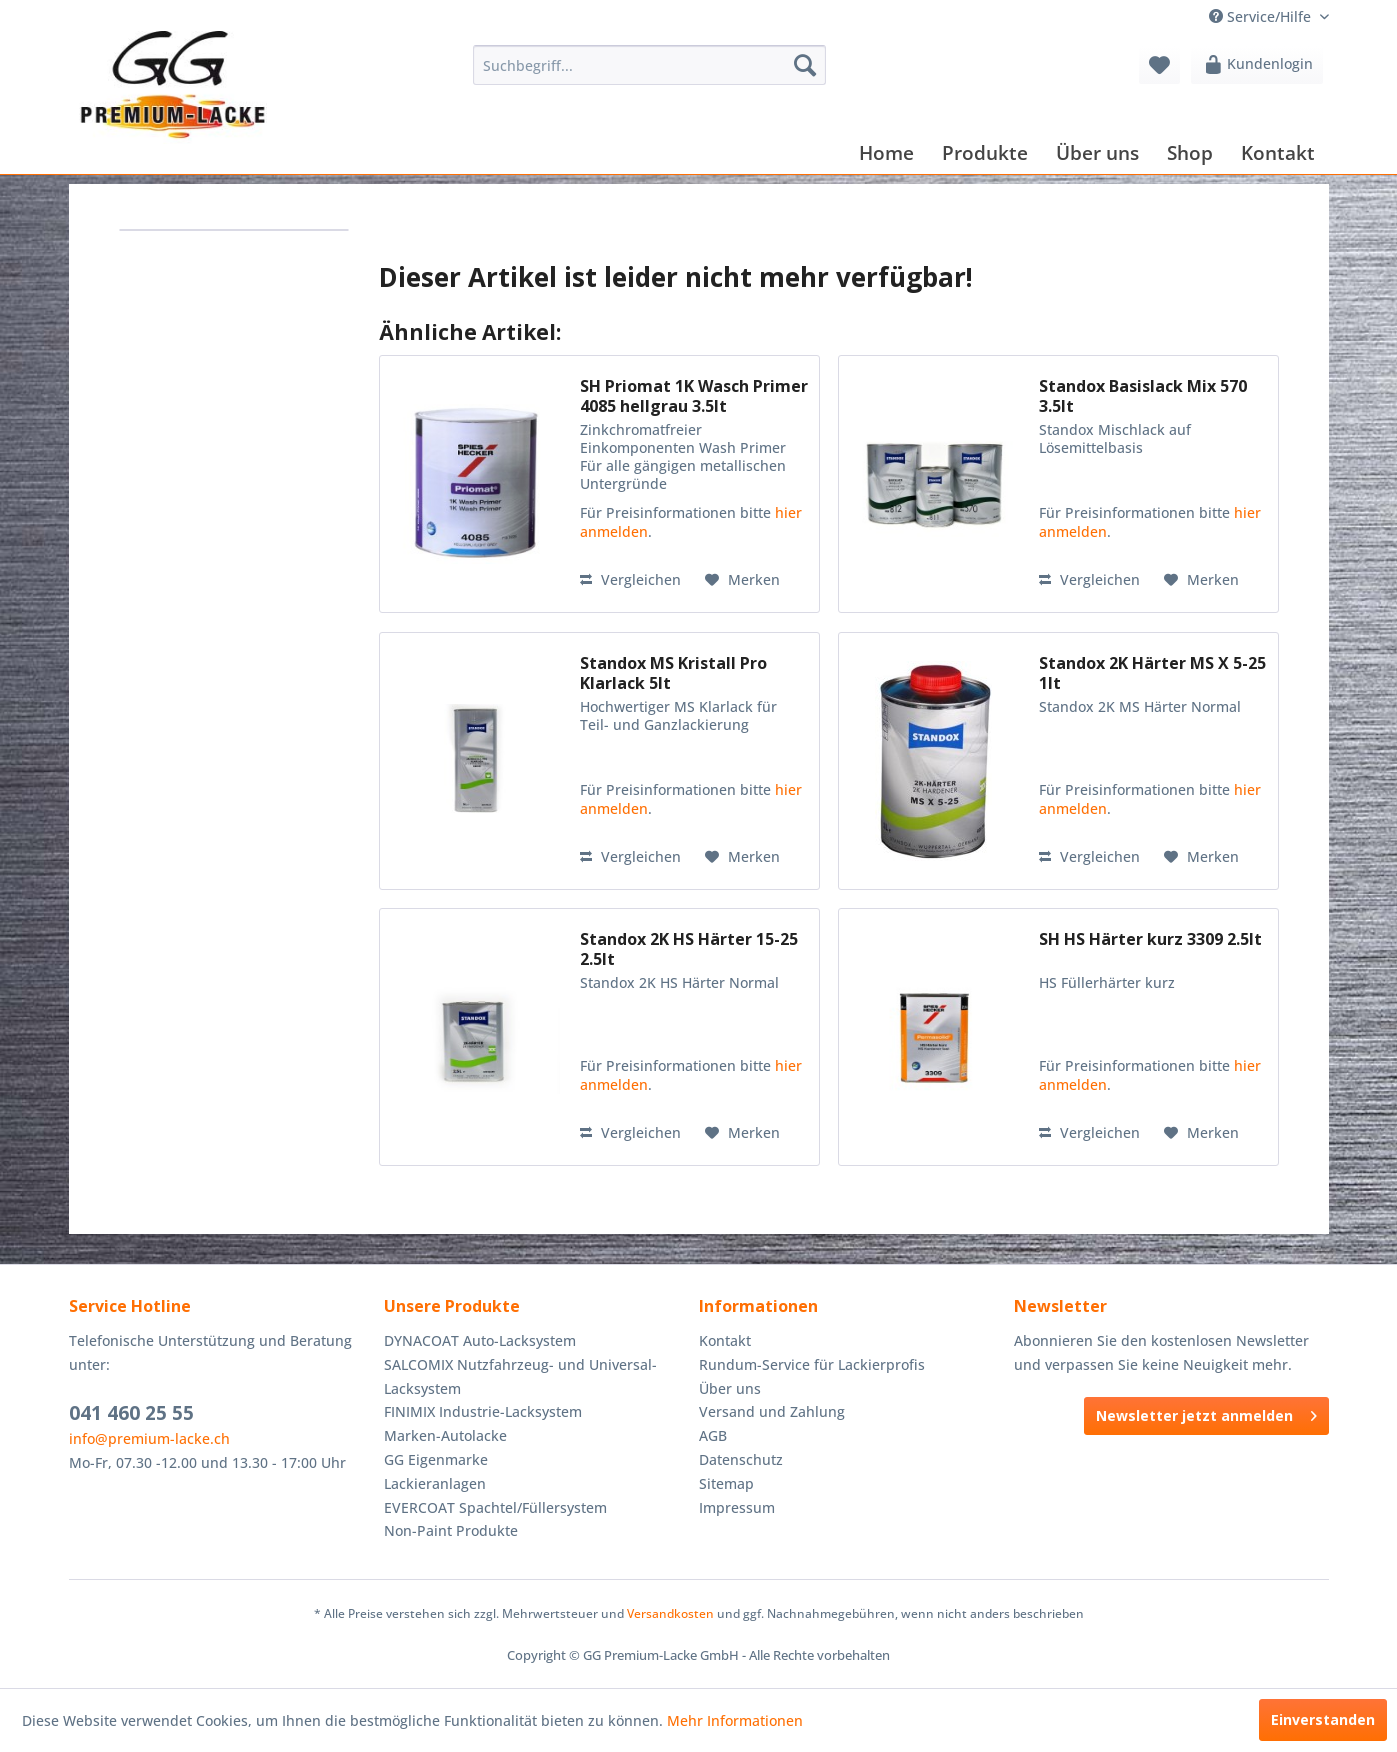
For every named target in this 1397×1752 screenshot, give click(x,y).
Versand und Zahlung (772, 1411)
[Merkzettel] (1159, 65)
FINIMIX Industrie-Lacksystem (483, 1411)
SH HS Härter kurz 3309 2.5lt (1150, 939)
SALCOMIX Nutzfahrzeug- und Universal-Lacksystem (520, 1376)
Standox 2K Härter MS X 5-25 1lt (1152, 673)
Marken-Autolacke (445, 1435)
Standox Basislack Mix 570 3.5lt (1143, 396)
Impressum (737, 1507)
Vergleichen (630, 579)
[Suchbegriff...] (649, 65)
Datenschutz (741, 1459)
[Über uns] (1097, 152)
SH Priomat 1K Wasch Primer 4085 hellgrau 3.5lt (694, 396)
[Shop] (1190, 152)
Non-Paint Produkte (451, 1530)
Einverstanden (1323, 1719)
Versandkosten (670, 1613)
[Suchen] (805, 65)
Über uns (730, 1388)
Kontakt (725, 1340)
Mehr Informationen (735, 1720)
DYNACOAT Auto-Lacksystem (480, 1340)
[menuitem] (649, 65)
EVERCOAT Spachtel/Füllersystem (495, 1507)
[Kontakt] (1278, 152)
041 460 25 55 (131, 1413)
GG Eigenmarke (436, 1459)
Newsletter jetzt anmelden (1206, 1412)
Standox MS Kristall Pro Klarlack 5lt (673, 673)
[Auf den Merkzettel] (742, 580)
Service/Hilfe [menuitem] (1262, 16)
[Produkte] (985, 152)
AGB (713, 1435)
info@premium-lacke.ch (149, 1438)
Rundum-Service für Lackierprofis (812, 1364)
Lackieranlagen (435, 1483)
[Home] (886, 152)
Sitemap (726, 1483)
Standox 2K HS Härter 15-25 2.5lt (689, 949)
